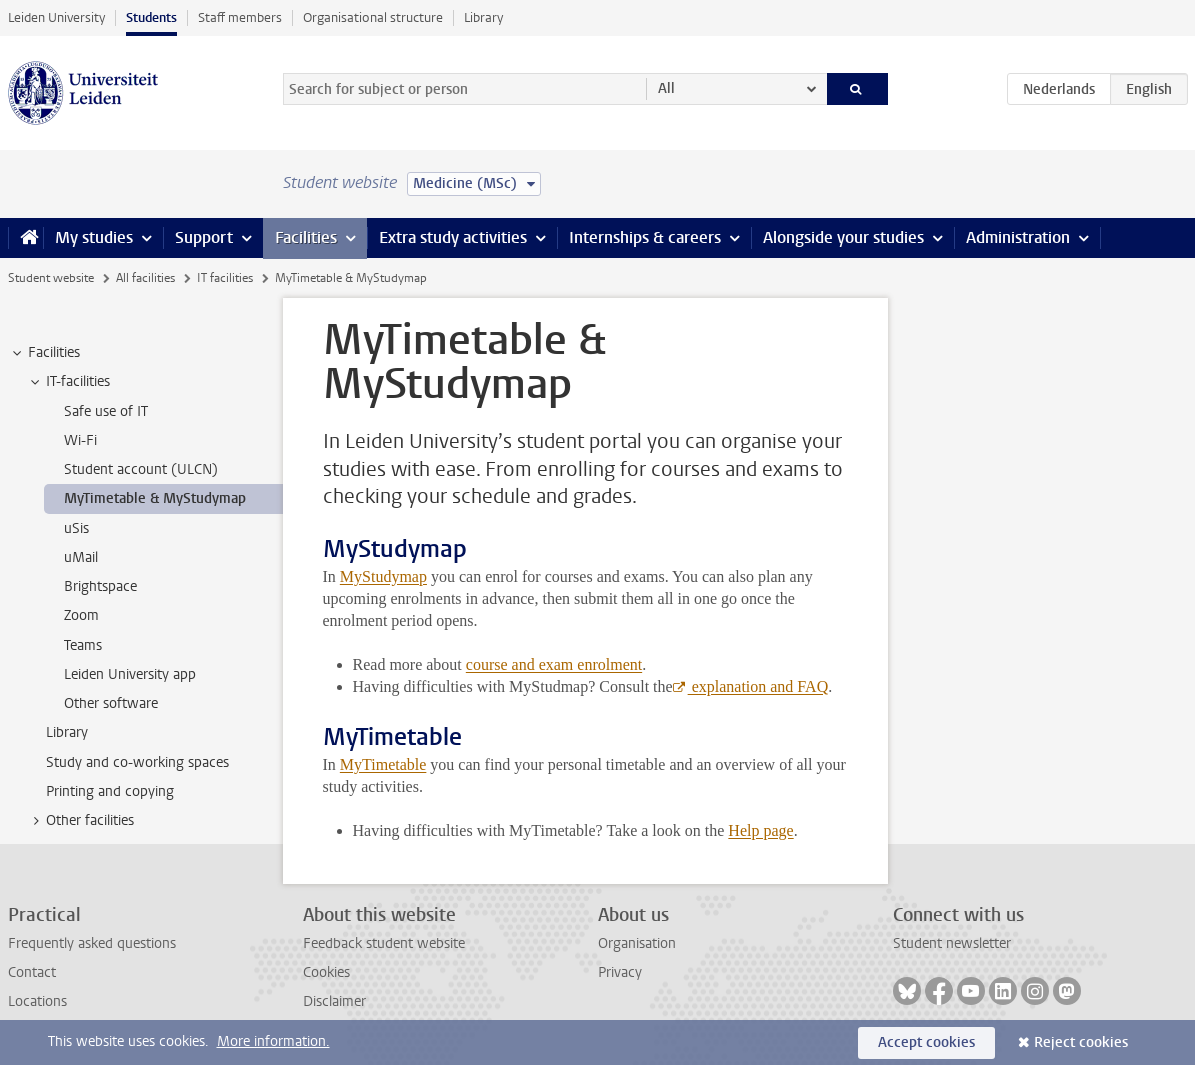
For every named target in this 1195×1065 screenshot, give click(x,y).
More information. (273, 1041)
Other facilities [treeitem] (80, 821)
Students (151, 17)
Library (483, 17)
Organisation (637, 943)
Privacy (620, 972)
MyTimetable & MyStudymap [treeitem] (155, 498)
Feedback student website (384, 943)
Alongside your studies (843, 237)
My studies (94, 237)
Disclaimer (334, 1001)
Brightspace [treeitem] (100, 586)
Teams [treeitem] (83, 645)
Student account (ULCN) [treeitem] (141, 469)
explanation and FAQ (758, 686)
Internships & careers (645, 237)
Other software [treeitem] (111, 703)
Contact (32, 972)
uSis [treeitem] (76, 528)
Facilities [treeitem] (44, 353)
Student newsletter (952, 943)
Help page (760, 830)
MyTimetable (383, 764)
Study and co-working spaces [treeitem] (137, 762)
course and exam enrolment (554, 664)
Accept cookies (926, 1042)
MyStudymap (383, 576)
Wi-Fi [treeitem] (80, 440)
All (666, 88)
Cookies (326, 972)
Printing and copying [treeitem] (110, 791)
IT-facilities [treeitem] (68, 382)
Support (204, 237)
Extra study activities (453, 237)
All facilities (145, 278)
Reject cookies (1081, 1042)
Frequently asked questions (92, 943)
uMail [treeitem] (81, 557)
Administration (1018, 237)
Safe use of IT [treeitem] (106, 411)
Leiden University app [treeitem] (130, 674)
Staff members (240, 17)
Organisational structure (373, 17)
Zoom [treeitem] (81, 615)
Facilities (306, 237)
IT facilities (225, 278)
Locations (37, 1001)
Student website (51, 278)
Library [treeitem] (67, 732)
